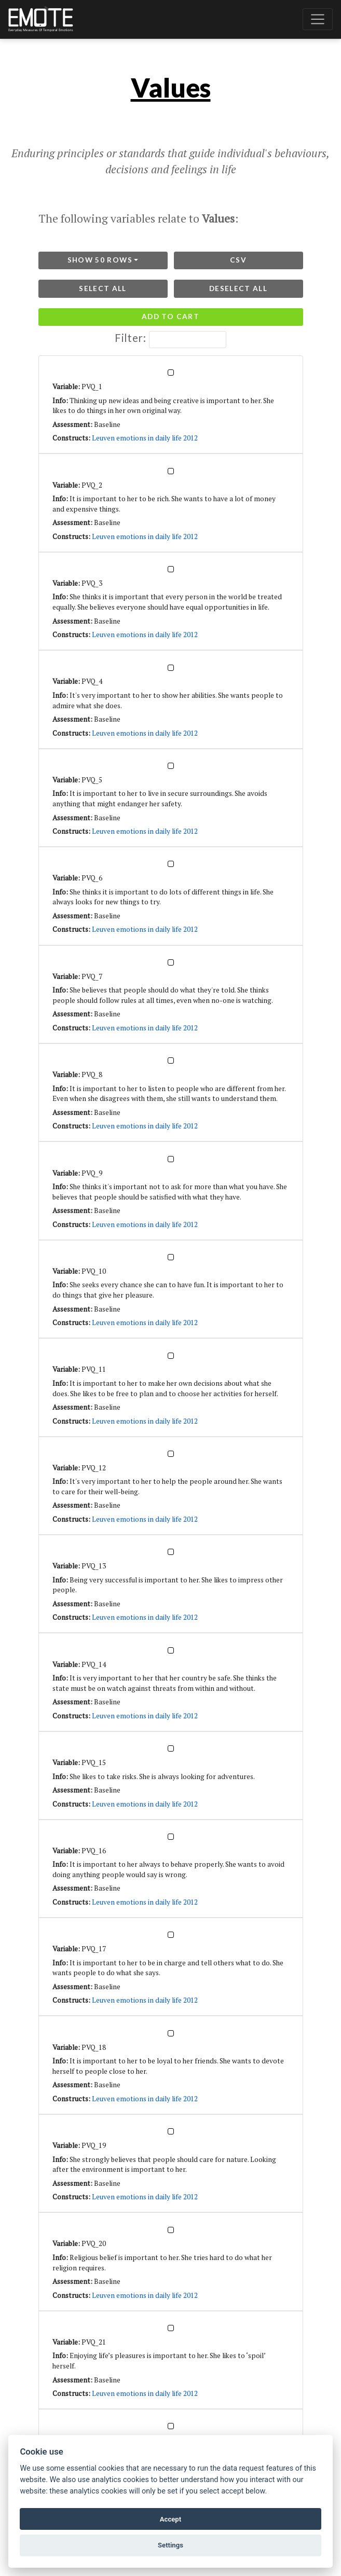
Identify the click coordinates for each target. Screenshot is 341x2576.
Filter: (170, 339)
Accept (170, 2519)
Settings (170, 2545)
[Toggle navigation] (318, 19)
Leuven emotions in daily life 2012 (145, 438)
